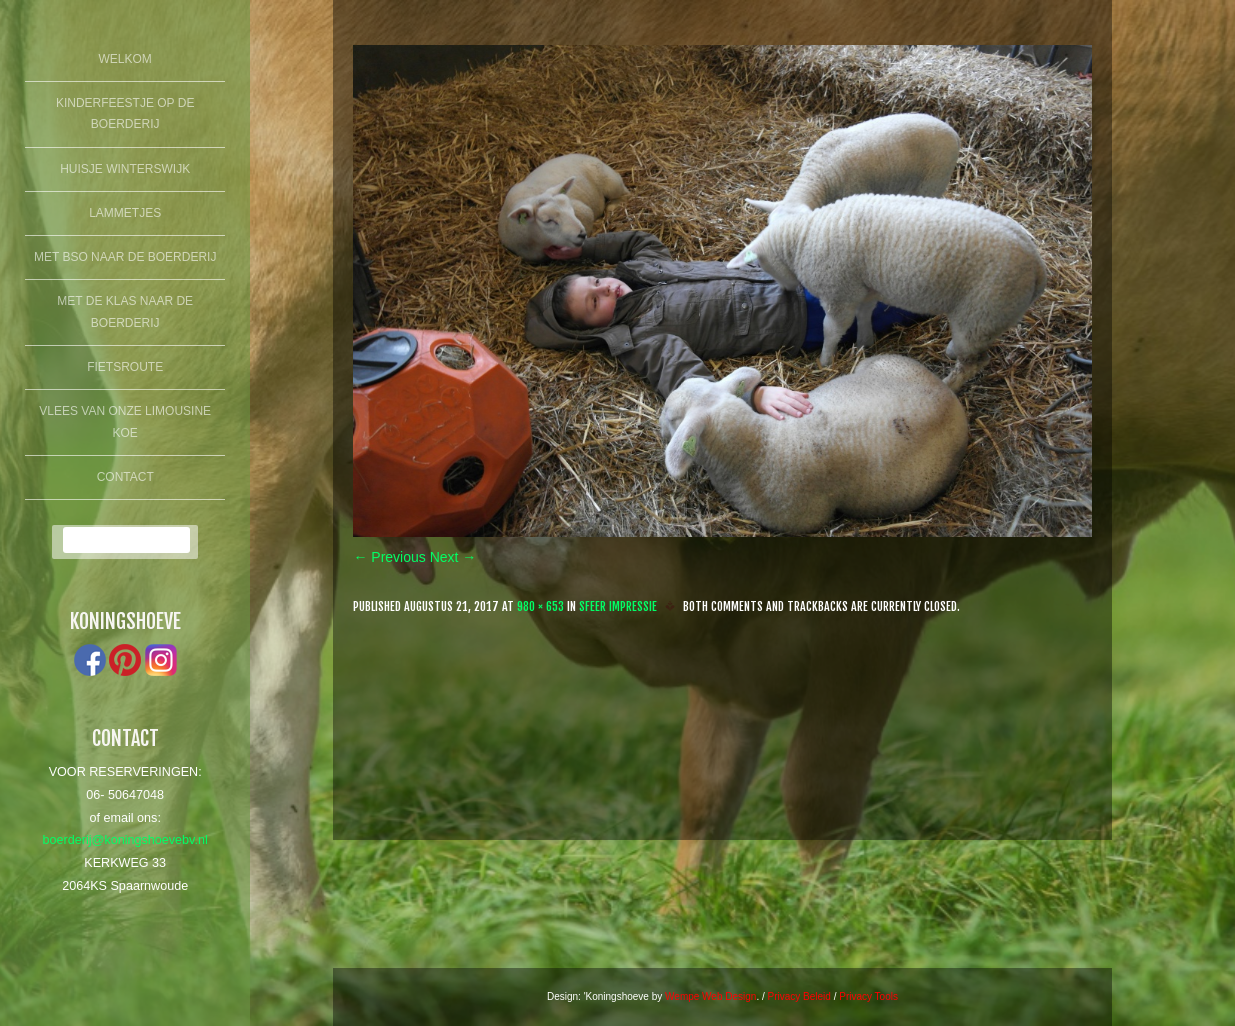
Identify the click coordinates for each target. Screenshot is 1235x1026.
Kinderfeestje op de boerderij (125, 114)
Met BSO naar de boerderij (125, 257)
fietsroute (125, 367)
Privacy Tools (868, 996)
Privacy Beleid (799, 996)
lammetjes (125, 213)
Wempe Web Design (710, 996)
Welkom (125, 59)
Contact (125, 477)
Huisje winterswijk (125, 169)
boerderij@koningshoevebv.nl (125, 840)
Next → (453, 557)
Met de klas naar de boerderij (125, 312)
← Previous (389, 557)
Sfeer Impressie (618, 606)
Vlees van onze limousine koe (125, 422)
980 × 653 (540, 606)
